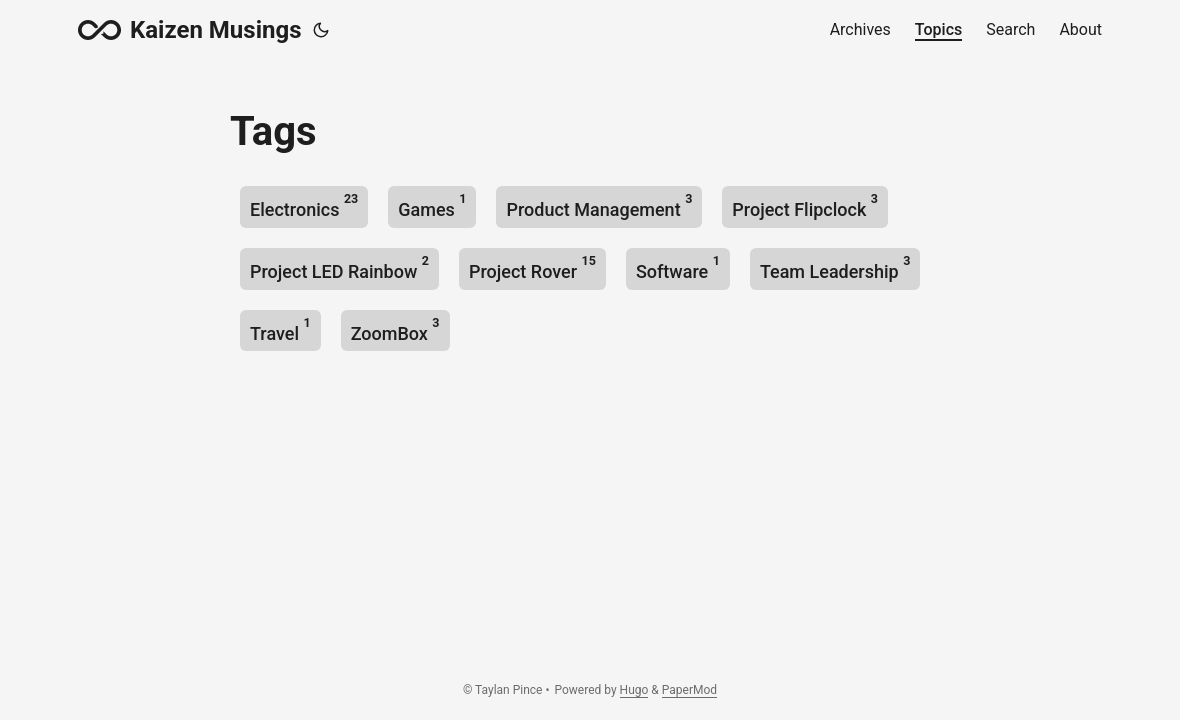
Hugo (634, 690)
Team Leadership (835, 267)
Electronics (304, 205)
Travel (280, 329)
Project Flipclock (805, 205)
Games (432, 205)
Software (678, 267)
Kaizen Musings (189, 30)
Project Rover (532, 267)
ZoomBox (395, 329)
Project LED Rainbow (339, 267)
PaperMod (689, 690)
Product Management (599, 205)
